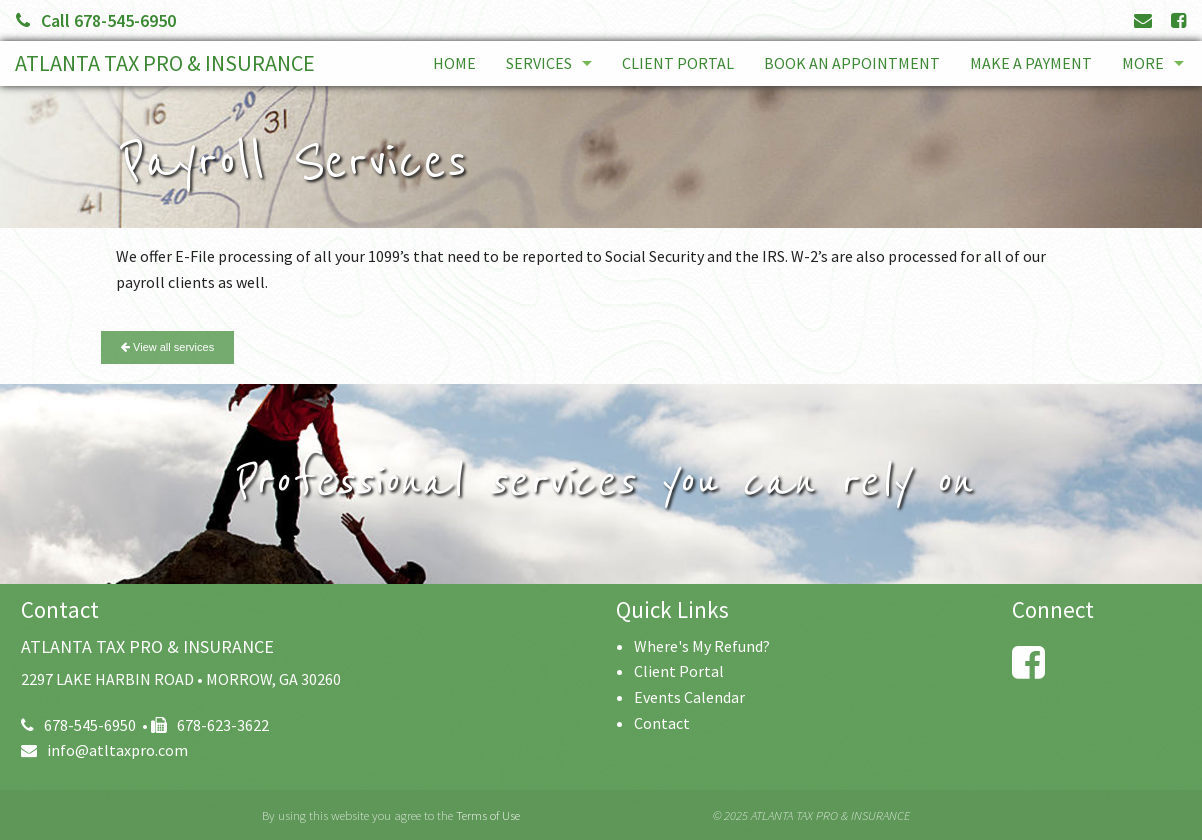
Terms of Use (488, 815)
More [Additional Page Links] (1143, 63)
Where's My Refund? (702, 646)
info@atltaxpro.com (104, 750)
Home (454, 63)
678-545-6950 (78, 725)
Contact (662, 723)
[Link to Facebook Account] (1178, 20)
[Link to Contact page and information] (1143, 20)
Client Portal (678, 63)
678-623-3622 (210, 725)
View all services (167, 347)
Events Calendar (689, 697)
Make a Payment (1031, 63)
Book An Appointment (852, 63)
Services (539, 63)
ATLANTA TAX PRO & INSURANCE (165, 63)
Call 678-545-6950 (96, 20)
